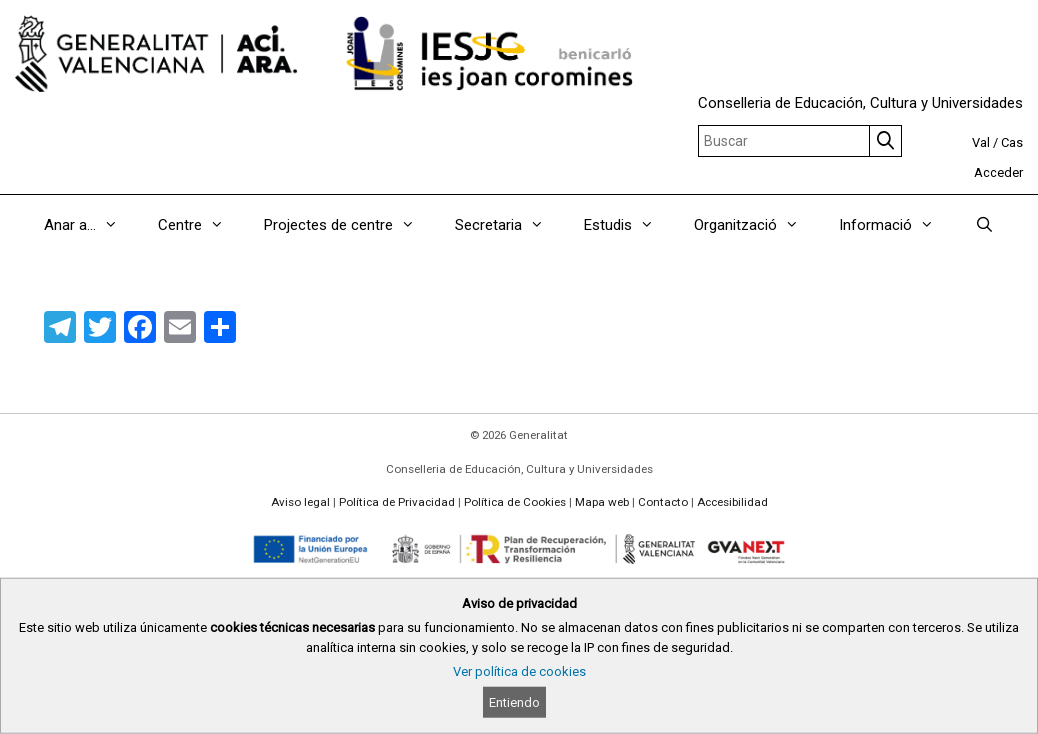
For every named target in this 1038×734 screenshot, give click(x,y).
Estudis (629, 225)
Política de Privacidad (397, 502)
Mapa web (602, 502)
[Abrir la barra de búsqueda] (983, 225)
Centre (201, 225)
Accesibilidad (732, 502)
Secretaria (509, 225)
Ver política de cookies (519, 671)
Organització (756, 225)
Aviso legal (300, 502)
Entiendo (514, 702)
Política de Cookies (515, 502)
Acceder (998, 172)
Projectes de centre (349, 225)
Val (981, 142)
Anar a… (91, 225)
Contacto (663, 502)
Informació (896, 225)
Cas (1012, 142)
